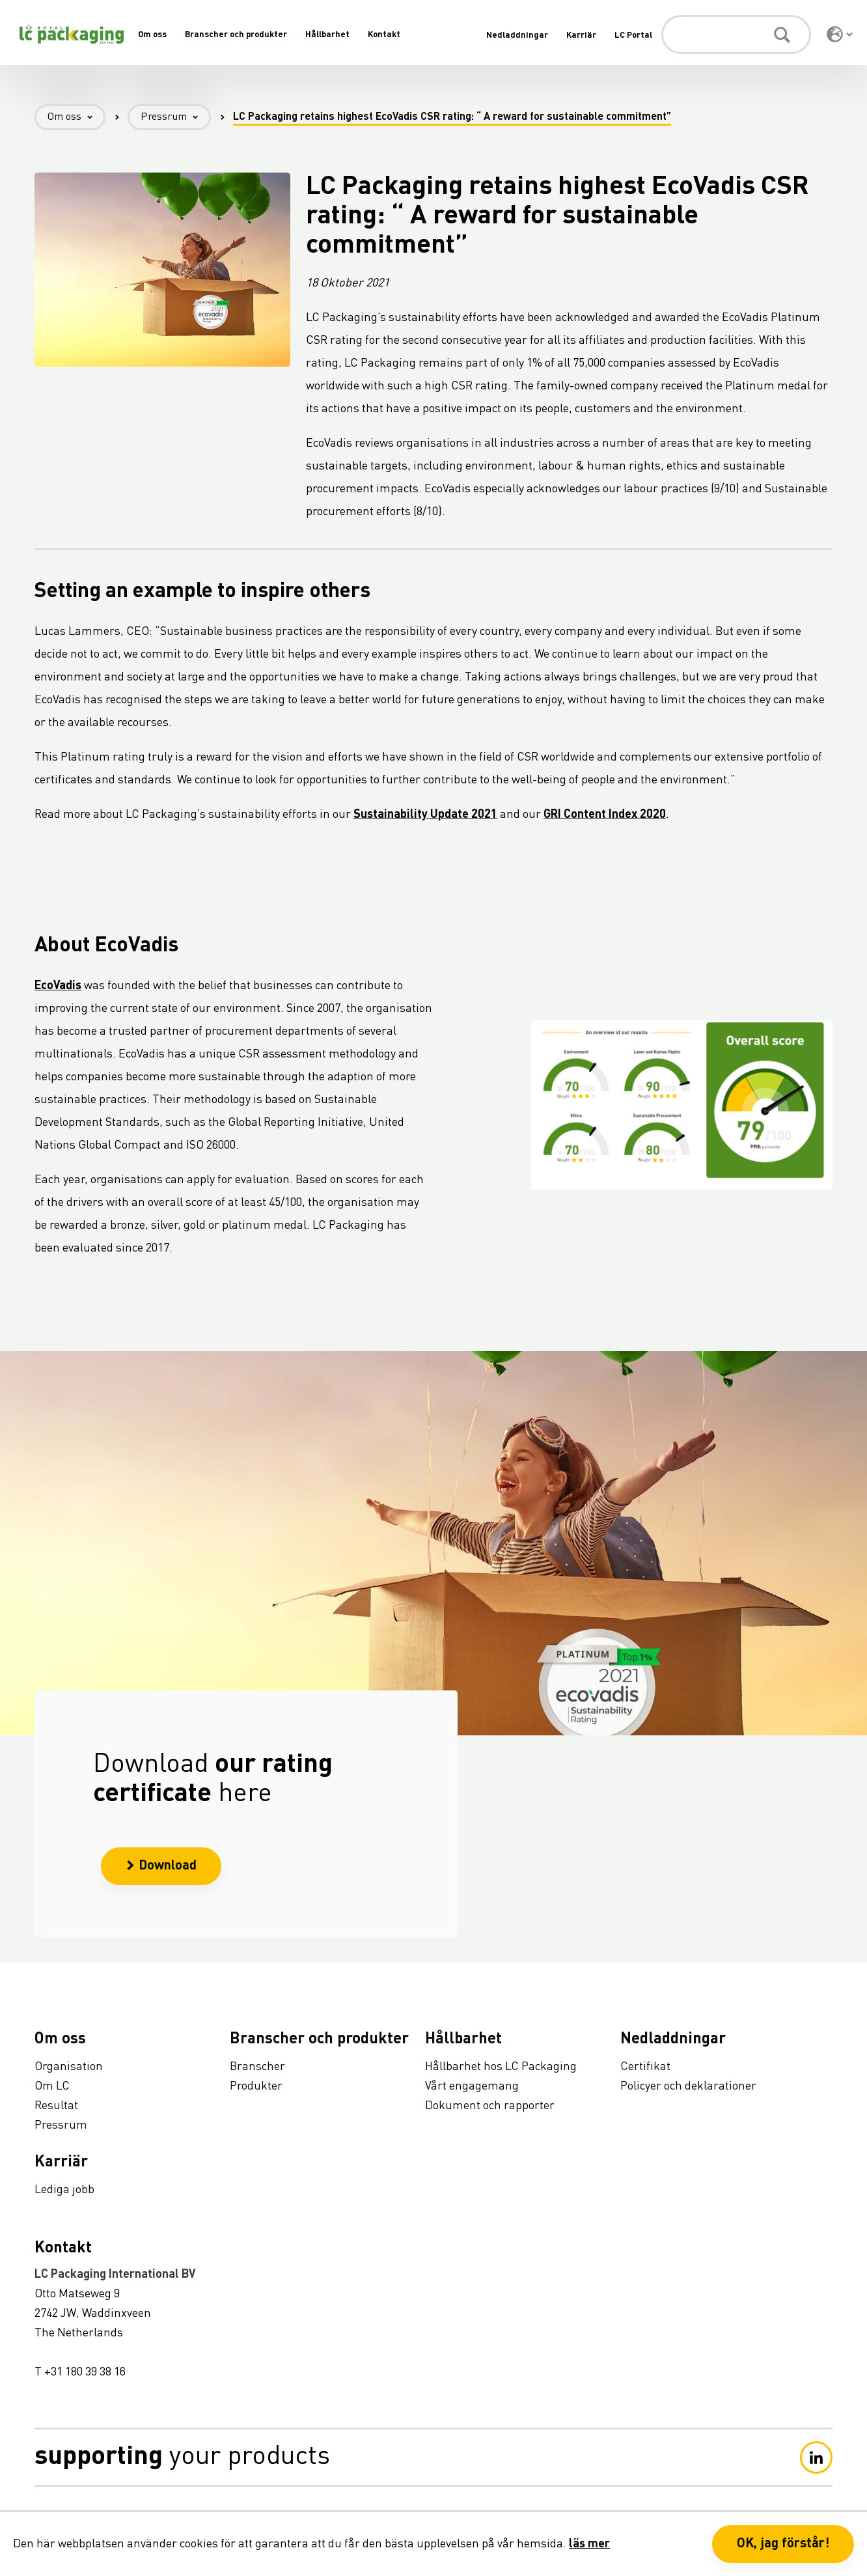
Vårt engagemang (472, 2086)
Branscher (257, 2067)
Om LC (52, 2086)
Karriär (581, 35)
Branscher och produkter (236, 35)
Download (161, 1874)
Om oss (152, 35)
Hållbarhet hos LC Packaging (501, 2067)
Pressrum (176, 117)
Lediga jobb (64, 2190)
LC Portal (633, 35)
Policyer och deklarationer (688, 2086)
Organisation (68, 2067)
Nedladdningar (517, 35)
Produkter (256, 2086)
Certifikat (645, 2067)
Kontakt (384, 35)
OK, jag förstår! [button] (783, 2544)
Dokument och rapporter (490, 2106)
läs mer (589, 2544)
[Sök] (736, 34)
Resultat (56, 2106)
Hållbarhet (327, 35)
